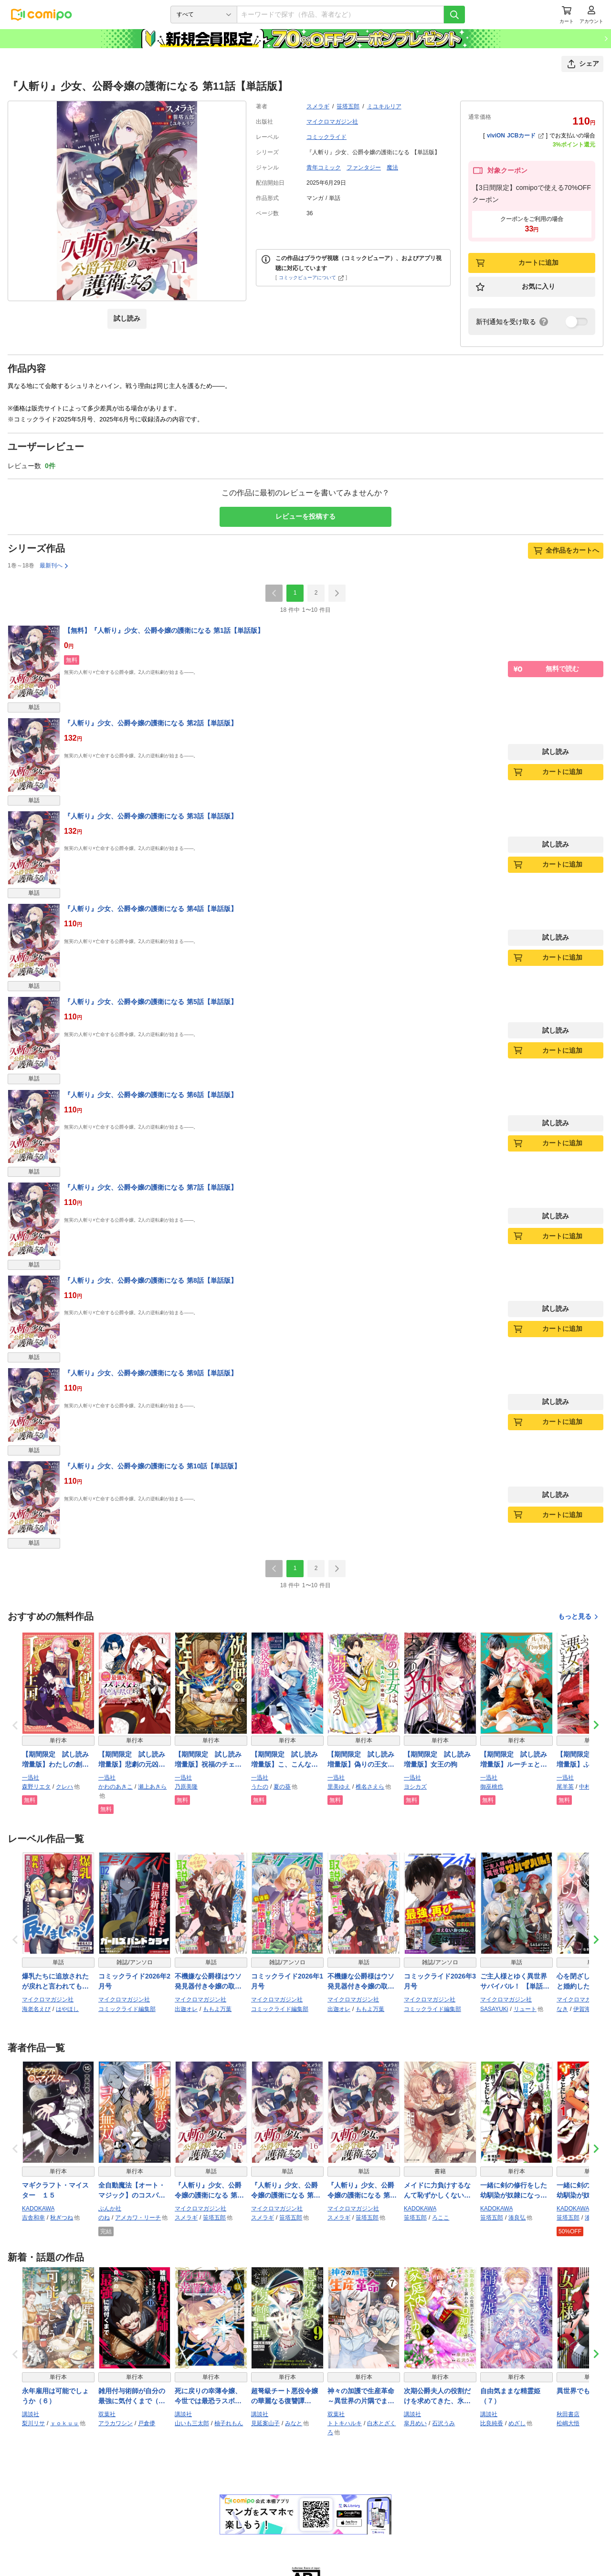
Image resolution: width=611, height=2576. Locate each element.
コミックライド (326, 137)
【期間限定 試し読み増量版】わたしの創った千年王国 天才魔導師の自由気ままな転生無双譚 (55, 1760)
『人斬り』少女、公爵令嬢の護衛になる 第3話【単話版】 (150, 816)
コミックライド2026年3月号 (440, 1981)
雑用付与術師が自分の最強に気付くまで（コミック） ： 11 (131, 2396)
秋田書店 (568, 2414)
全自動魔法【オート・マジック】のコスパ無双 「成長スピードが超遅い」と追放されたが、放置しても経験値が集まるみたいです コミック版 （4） (133, 2190)
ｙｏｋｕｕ (64, 2423)
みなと (293, 2423)
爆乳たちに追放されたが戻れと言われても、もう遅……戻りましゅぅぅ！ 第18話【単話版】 (55, 1981)
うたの (259, 1786)
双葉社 (107, 2414)
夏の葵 (282, 1786)
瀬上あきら (152, 1786)
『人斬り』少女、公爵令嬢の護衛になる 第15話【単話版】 (209, 2190)
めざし (517, 2423)
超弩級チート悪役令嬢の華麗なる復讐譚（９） (284, 2396)
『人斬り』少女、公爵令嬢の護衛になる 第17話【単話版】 (362, 2190)
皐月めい (415, 2423)
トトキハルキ (344, 2423)
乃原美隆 (186, 1786)
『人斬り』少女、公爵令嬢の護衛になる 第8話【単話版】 (150, 1280)
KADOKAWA (38, 2208)
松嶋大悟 (568, 2423)
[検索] (454, 14)
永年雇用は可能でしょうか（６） (55, 2396)
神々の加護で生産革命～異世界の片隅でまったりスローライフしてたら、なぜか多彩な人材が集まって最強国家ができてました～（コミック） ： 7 (360, 2396)
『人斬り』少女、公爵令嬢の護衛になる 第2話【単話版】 (150, 723)
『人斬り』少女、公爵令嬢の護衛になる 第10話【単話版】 (152, 1466)
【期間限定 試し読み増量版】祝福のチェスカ (208, 1760)
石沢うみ (443, 2423)
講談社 (30, 2414)
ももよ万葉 (217, 2009)
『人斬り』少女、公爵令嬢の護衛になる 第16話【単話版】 (286, 2190)
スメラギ (317, 106)
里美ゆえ (338, 1786)
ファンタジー (364, 167)
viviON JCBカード (515, 135)
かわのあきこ (115, 1786)
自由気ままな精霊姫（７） (510, 2396)
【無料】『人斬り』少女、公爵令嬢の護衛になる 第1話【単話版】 (164, 630)
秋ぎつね (61, 2217)
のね (104, 2217)
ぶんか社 (109, 2208)
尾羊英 (565, 1786)
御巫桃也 (491, 1786)
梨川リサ (33, 2423)
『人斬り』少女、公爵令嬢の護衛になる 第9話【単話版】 (150, 1373)
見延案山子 (265, 2423)
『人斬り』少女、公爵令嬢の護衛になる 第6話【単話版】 (150, 1095)
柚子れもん (228, 2423)
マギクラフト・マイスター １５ (55, 2190)
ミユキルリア (384, 106)
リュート (525, 2009)
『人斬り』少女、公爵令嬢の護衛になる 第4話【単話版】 (150, 908)
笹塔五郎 (348, 106)
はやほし (67, 2009)
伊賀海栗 (584, 2009)
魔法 (392, 167)
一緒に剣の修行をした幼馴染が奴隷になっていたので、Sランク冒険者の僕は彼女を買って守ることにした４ (515, 2190)
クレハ (64, 1786)
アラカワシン (115, 2423)
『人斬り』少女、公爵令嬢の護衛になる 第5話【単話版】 (150, 1001)
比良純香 (491, 2423)
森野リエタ (36, 1786)
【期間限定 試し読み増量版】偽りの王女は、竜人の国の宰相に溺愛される (360, 1760)
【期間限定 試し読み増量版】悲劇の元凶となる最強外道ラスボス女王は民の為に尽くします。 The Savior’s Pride (131, 1760)
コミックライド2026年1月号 (287, 1981)
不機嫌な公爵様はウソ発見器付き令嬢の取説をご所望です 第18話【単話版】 (360, 1981)
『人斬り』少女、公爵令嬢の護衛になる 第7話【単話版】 (150, 1187)
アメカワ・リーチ (138, 2217)
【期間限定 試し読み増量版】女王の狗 (437, 1759)
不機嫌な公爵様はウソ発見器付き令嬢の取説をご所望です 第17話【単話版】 (208, 1981)
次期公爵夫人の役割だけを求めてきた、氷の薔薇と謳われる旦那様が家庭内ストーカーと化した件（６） (437, 2396)
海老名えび (36, 2009)
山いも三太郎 (192, 2423)
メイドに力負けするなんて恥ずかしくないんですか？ (437, 2190)
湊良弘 (517, 2217)
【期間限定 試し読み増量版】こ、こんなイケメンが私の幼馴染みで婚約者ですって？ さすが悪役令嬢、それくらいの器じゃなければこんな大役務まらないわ (285, 1760)
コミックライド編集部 (127, 2009)
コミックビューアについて (311, 277)
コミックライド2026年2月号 (134, 1981)
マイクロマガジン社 (332, 121)
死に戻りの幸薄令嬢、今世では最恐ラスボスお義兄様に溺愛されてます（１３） (208, 2396)
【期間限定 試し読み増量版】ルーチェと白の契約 (513, 1760)
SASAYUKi (494, 2009)
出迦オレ (186, 2009)
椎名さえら (370, 1786)
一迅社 (30, 1777)
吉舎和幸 (33, 2217)
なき (562, 2009)
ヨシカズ (415, 1786)
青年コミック (323, 167)
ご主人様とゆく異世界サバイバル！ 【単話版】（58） (513, 1981)
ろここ (440, 2217)
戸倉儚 (146, 2423)
